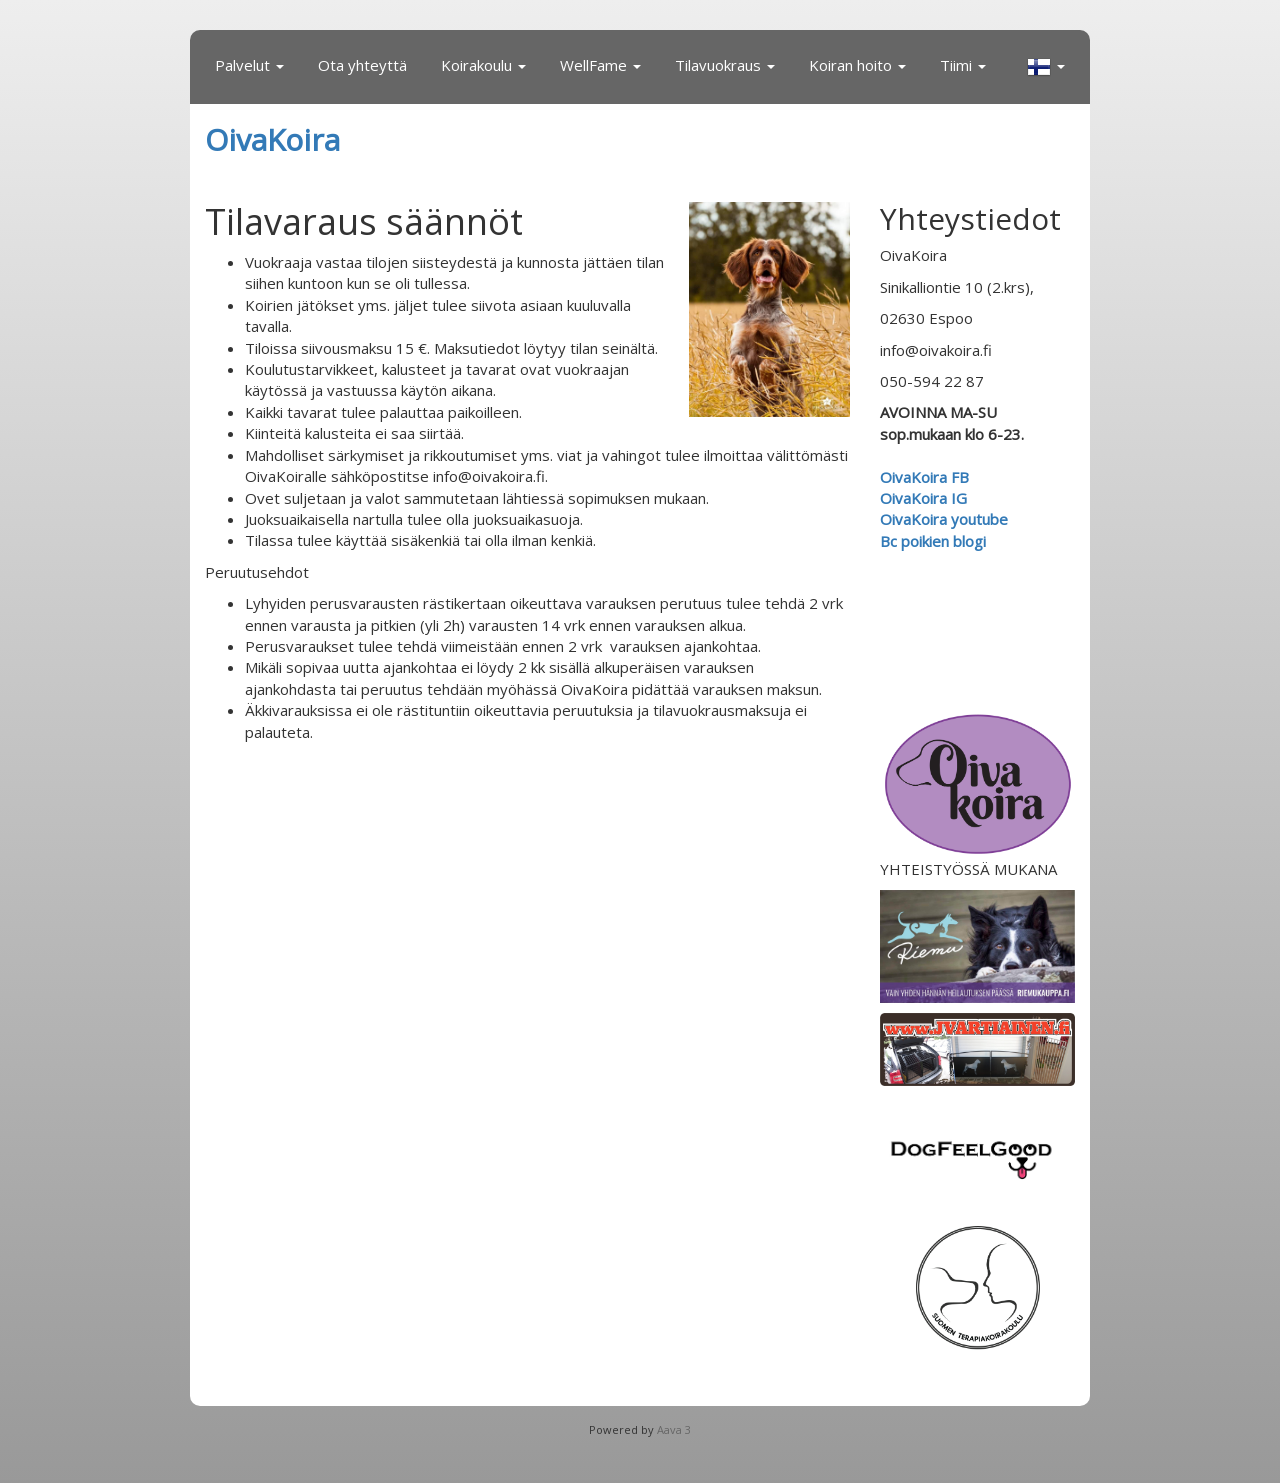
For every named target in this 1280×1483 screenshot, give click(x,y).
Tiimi (963, 65)
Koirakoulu (483, 65)
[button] (1046, 67)
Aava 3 (674, 1429)
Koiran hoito (857, 65)
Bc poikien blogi (935, 541)
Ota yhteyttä (362, 65)
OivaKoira (272, 139)
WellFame (600, 65)
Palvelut (249, 65)
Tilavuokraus (725, 65)
